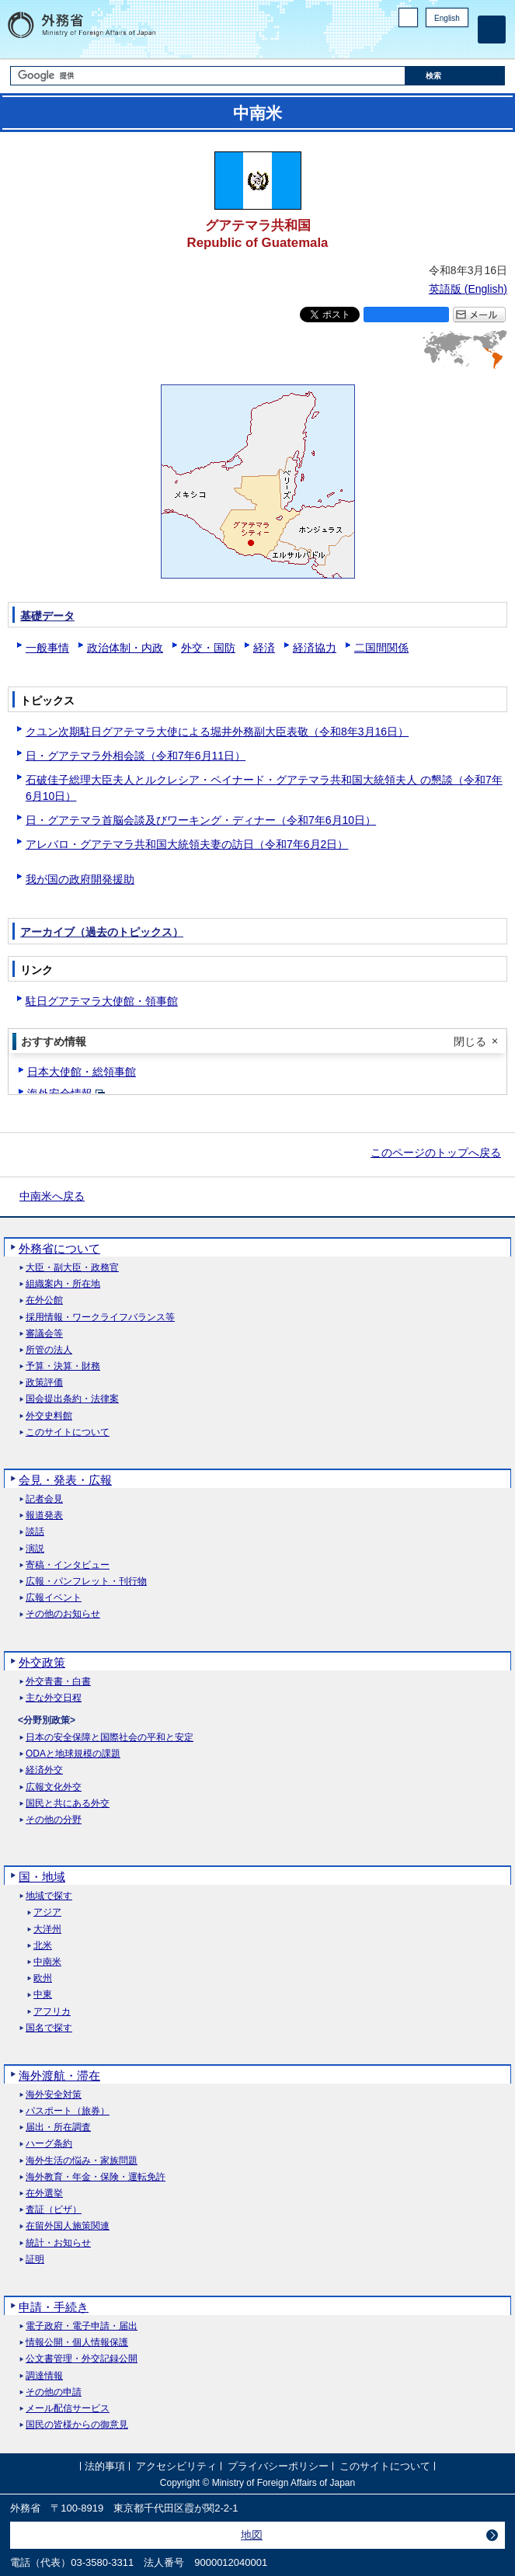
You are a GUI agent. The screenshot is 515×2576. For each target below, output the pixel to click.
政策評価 (44, 1383)
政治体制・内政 (125, 647)
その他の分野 (54, 1820)
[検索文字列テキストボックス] (207, 75)
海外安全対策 (54, 2095)
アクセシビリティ (176, 2466)
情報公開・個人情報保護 (77, 2343)
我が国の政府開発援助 (80, 879)
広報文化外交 (54, 1787)
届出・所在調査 (58, 2127)
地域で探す (49, 1896)
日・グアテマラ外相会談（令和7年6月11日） (135, 755)
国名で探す (49, 2028)
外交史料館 (49, 1416)
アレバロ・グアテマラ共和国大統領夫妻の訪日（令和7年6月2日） (187, 844)
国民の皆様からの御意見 (77, 2425)
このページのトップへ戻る (436, 1152)
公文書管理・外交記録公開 (81, 2359)
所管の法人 (49, 1350)
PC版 (408, 17)
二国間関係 (381, 647)
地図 (252, 2535)
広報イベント (54, 1598)
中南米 (47, 1962)
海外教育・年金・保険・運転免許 (95, 2177)
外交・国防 (208, 647)
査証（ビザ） (54, 2210)
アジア (47, 1912)
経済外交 (44, 1770)
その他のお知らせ (63, 1614)
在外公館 (44, 1300)
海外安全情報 (59, 1093)
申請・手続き (54, 2307)
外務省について (59, 1248)
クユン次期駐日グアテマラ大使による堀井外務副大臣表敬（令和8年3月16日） (217, 731)
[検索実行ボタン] (454, 75)
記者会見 (44, 1499)
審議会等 (44, 1334)
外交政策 (42, 1662)
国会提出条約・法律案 (72, 1399)
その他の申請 (54, 2392)
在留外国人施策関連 (68, 2226)
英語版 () (468, 289)
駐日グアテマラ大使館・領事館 (102, 1001)
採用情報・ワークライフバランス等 (100, 1317)
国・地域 (42, 1876)
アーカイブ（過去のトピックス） (101, 932)
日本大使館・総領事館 (81, 1072)
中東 (42, 1995)
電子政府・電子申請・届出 (81, 2326)
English (447, 18)
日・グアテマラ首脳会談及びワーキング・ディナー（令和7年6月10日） (201, 820)
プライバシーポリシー (278, 2466)
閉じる (470, 1041)
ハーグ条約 (49, 2144)
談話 (35, 1532)
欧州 (42, 1978)
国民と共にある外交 (68, 1804)
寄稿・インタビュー (68, 1565)
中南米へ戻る (52, 1196)
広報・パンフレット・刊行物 (86, 1582)
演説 (35, 1549)
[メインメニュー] (492, 29)
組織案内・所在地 (63, 1284)
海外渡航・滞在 (59, 2075)
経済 (264, 647)
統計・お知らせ (58, 2243)
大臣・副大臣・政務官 (72, 1268)
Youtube (460, 43)
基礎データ (47, 616)
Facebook (420, 43)
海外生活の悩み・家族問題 (81, 2161)
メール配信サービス (68, 2409)
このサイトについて (68, 1432)
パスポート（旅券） (68, 2111)
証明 (35, 2259)
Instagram (439, 43)
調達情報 (44, 2376)
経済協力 (314, 647)
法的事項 (105, 2466)
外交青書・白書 (58, 1682)
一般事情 (47, 647)
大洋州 (47, 1929)
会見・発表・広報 (65, 1479)
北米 (42, 1946)
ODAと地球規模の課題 (73, 1754)
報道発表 (44, 1515)
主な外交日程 (54, 1698)
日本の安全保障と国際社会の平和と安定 (109, 1738)
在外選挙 (44, 2193)
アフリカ (52, 2012)
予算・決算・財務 (63, 1366)
